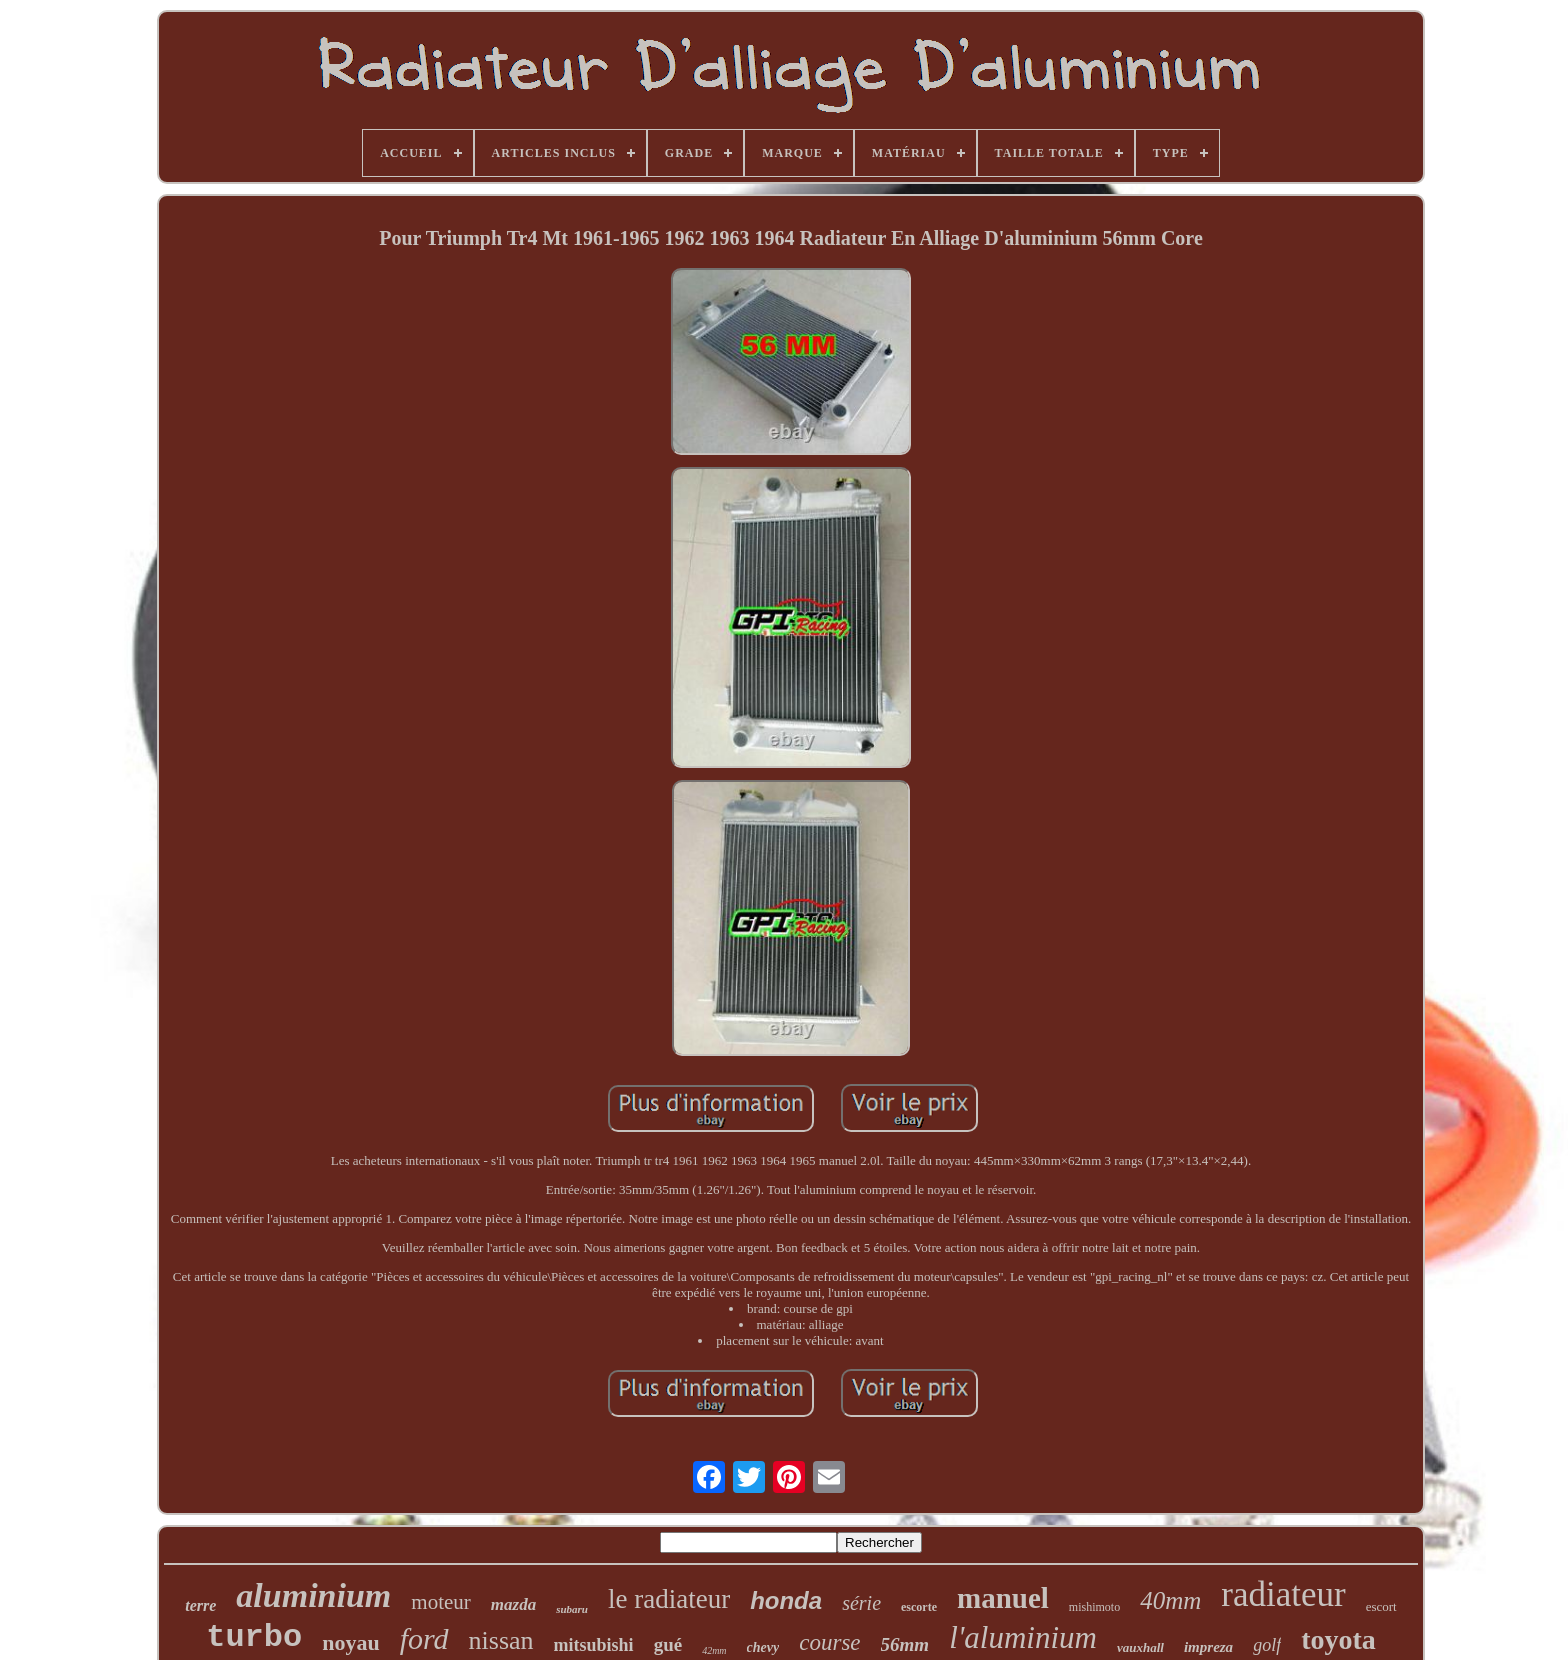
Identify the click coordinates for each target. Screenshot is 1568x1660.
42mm (714, 1650)
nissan (501, 1640)
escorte (919, 1607)
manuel (1003, 1598)
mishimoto (1094, 1607)
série (861, 1603)
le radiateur (669, 1599)
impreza (1208, 1647)
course (829, 1642)
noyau (350, 1642)
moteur (440, 1602)
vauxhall (1140, 1647)
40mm (1170, 1600)
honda (786, 1600)
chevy (763, 1647)
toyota (1338, 1639)
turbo (254, 1637)
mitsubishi (594, 1645)
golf (1267, 1645)
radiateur (1283, 1594)
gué (668, 1644)
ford (424, 1638)
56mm (905, 1644)
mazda (513, 1604)
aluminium (313, 1595)
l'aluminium (1023, 1637)
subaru (572, 1609)
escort (1381, 1606)
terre (200, 1605)
